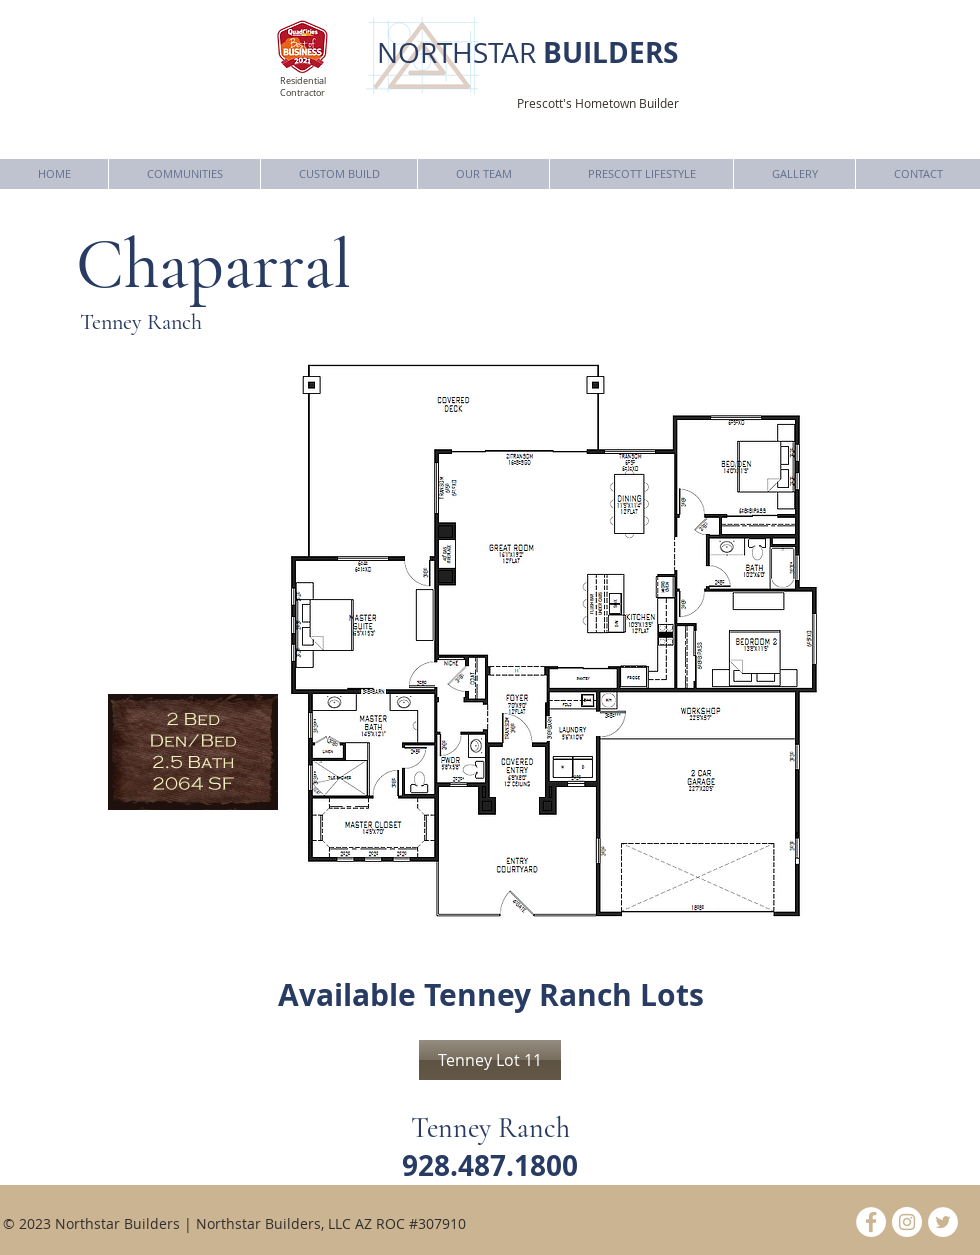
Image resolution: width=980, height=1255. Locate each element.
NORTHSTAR (527, 52)
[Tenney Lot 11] (490, 1060)
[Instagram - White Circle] (907, 1222)
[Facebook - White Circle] (871, 1222)
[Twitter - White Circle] (943, 1222)
